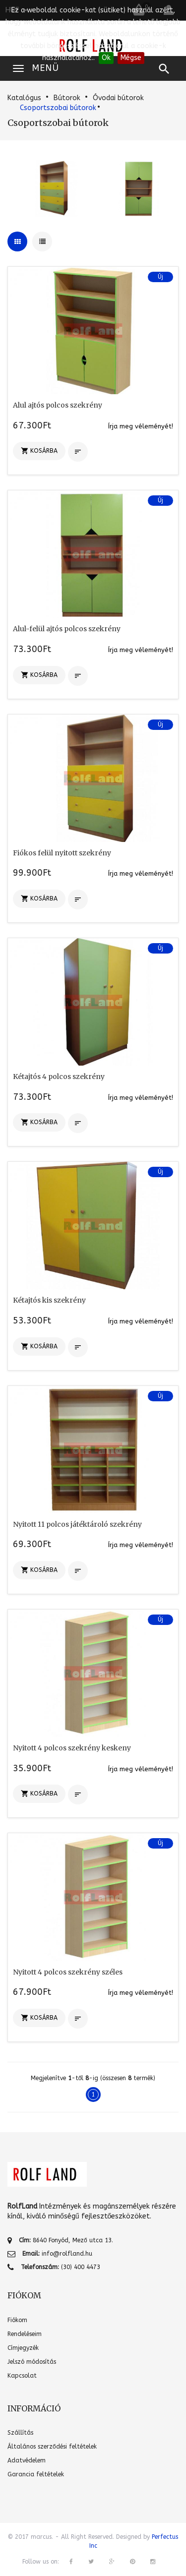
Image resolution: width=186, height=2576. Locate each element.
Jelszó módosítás (31, 2361)
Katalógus (24, 98)
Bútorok (67, 98)
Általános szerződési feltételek (52, 2446)
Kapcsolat (22, 2375)
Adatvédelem (26, 2460)
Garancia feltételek (35, 2474)
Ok (106, 58)
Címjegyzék (23, 2347)
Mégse (131, 58)
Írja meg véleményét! (140, 426)
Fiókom (17, 2320)
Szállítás (20, 2432)
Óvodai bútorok (118, 98)
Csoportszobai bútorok (58, 108)
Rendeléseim (24, 2334)
